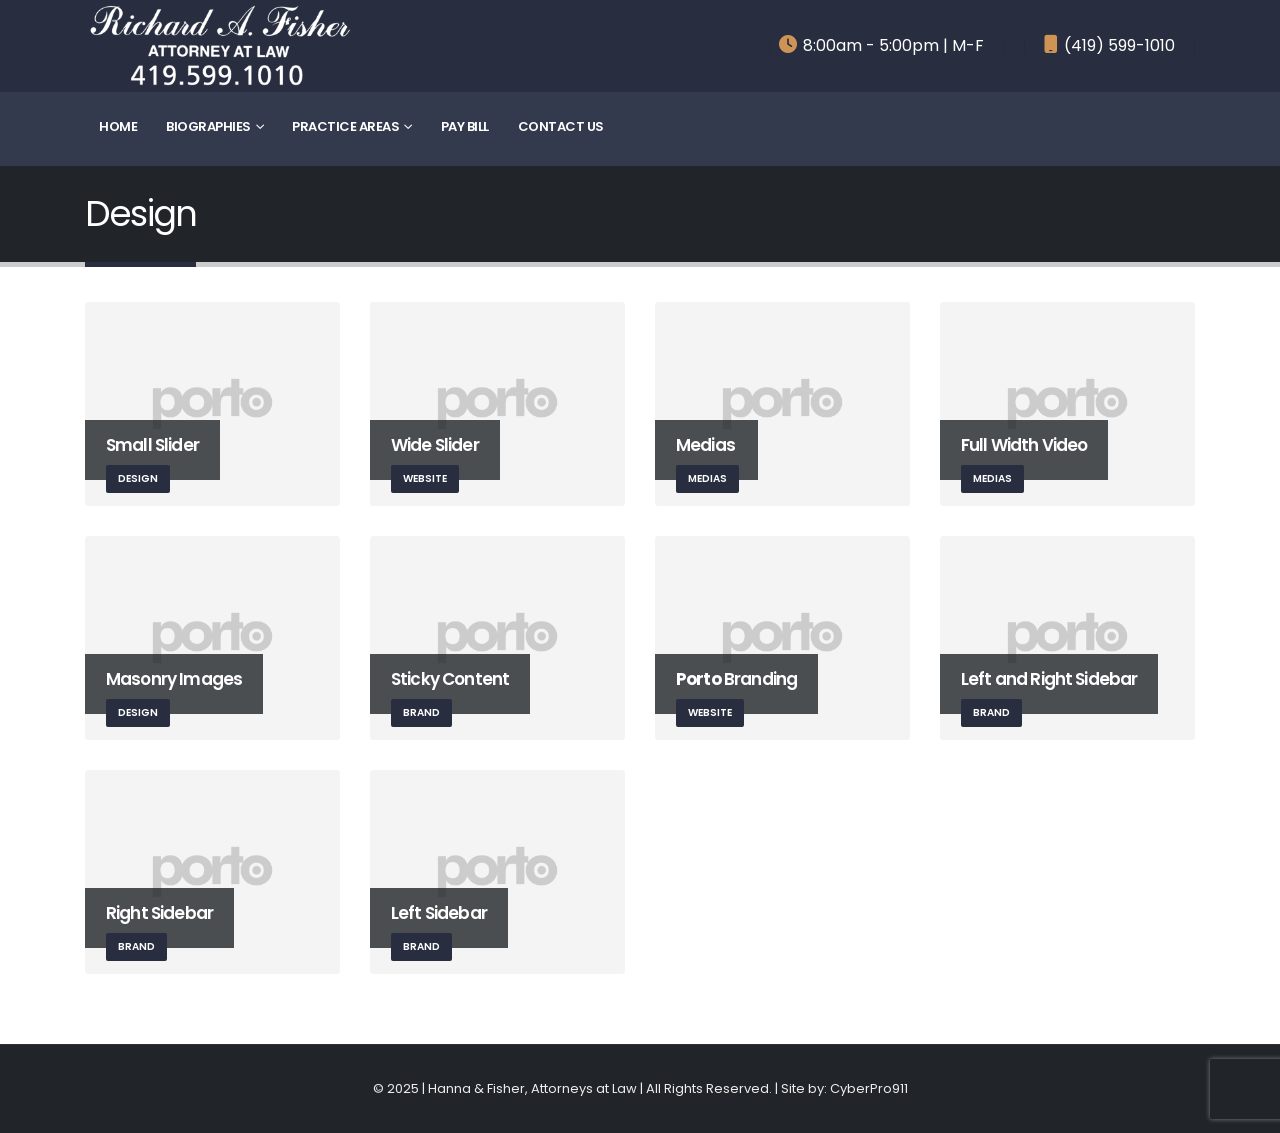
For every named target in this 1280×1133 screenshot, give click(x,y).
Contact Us (561, 126)
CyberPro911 (869, 1088)
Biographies (208, 126)
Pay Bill (465, 126)
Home (118, 126)
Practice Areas (345, 126)
